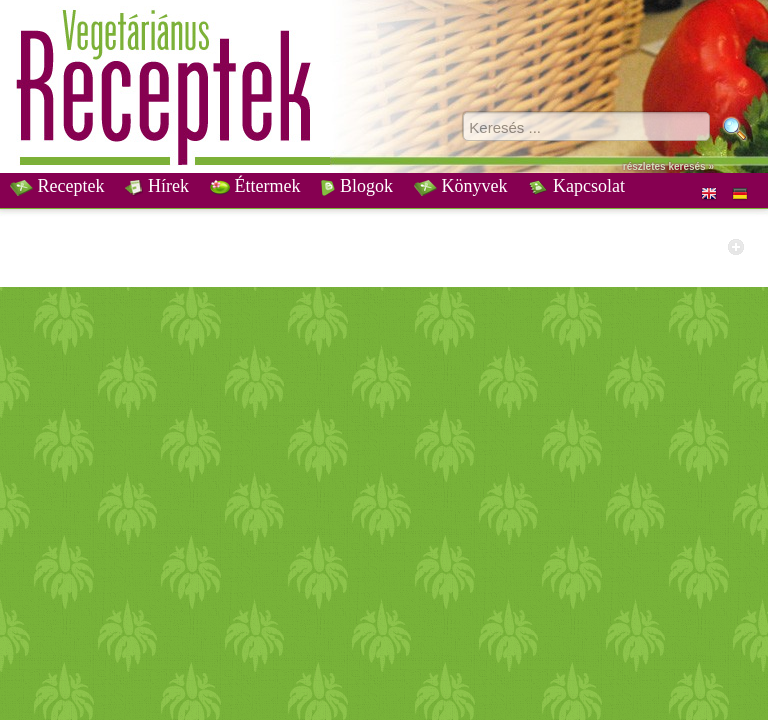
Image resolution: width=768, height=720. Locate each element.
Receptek (57, 186)
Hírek (156, 186)
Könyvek (461, 186)
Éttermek (255, 186)
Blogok (357, 186)
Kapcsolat (576, 186)
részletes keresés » (668, 166)
